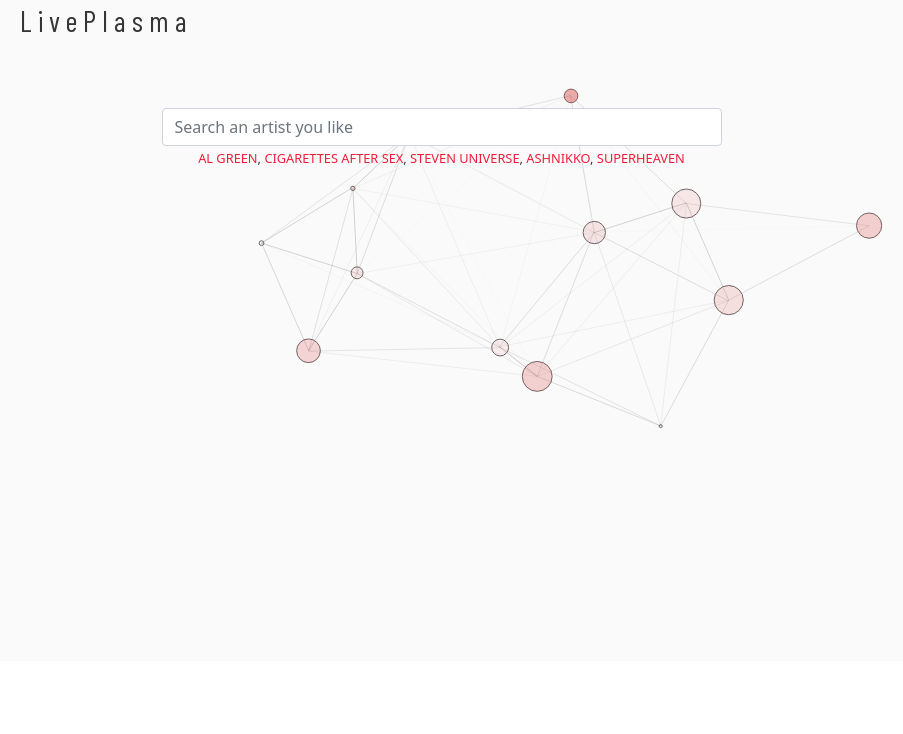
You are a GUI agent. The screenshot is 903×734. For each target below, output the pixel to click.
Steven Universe (464, 158)
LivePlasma (106, 20)
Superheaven (641, 158)
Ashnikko (558, 158)
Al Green (227, 158)
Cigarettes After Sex (333, 158)
